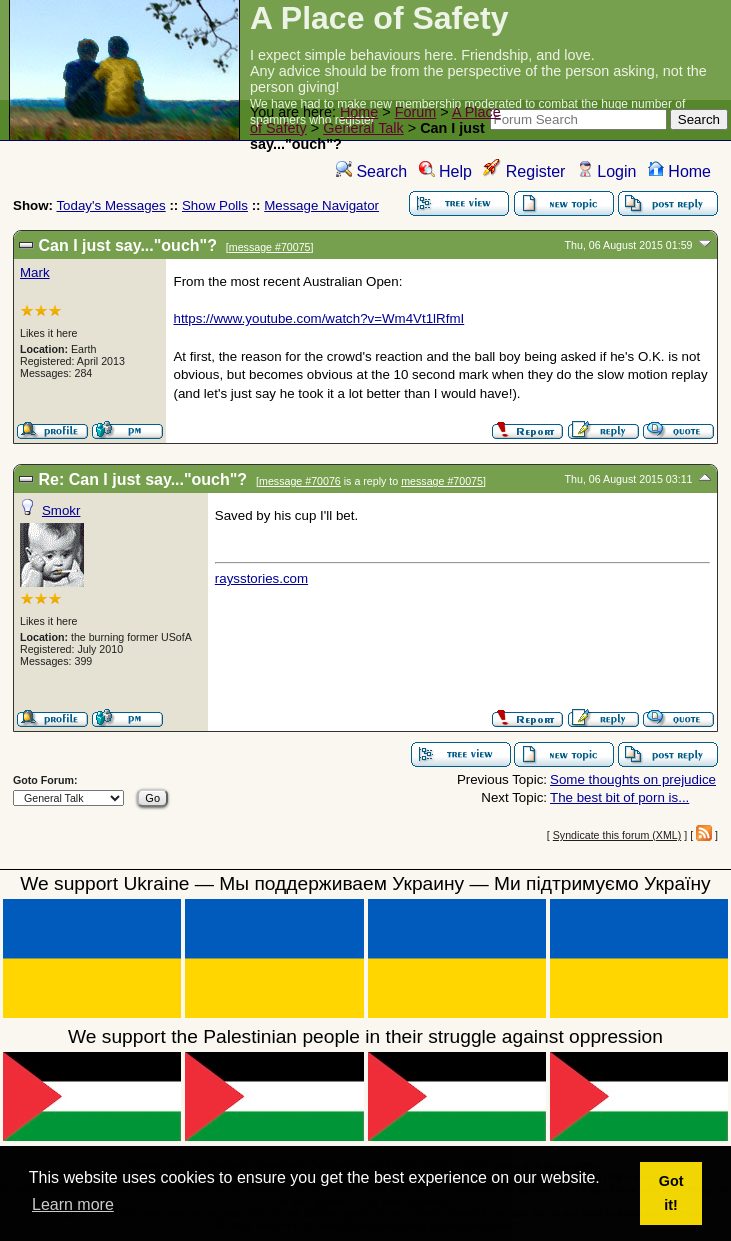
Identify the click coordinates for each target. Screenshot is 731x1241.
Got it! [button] (671, 1193)
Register (524, 171)
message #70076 (300, 481)
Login (607, 171)
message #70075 (270, 247)
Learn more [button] (73, 1204)
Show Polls (215, 205)
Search (371, 171)
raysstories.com (261, 578)
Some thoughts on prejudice (633, 779)
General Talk (363, 128)
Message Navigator (321, 205)
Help (445, 171)
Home (359, 112)
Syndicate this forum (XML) (617, 835)
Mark (35, 272)
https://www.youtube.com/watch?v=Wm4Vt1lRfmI (318, 318)
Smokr (61, 510)
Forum (416, 112)
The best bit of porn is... (619, 797)
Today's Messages (110, 205)
